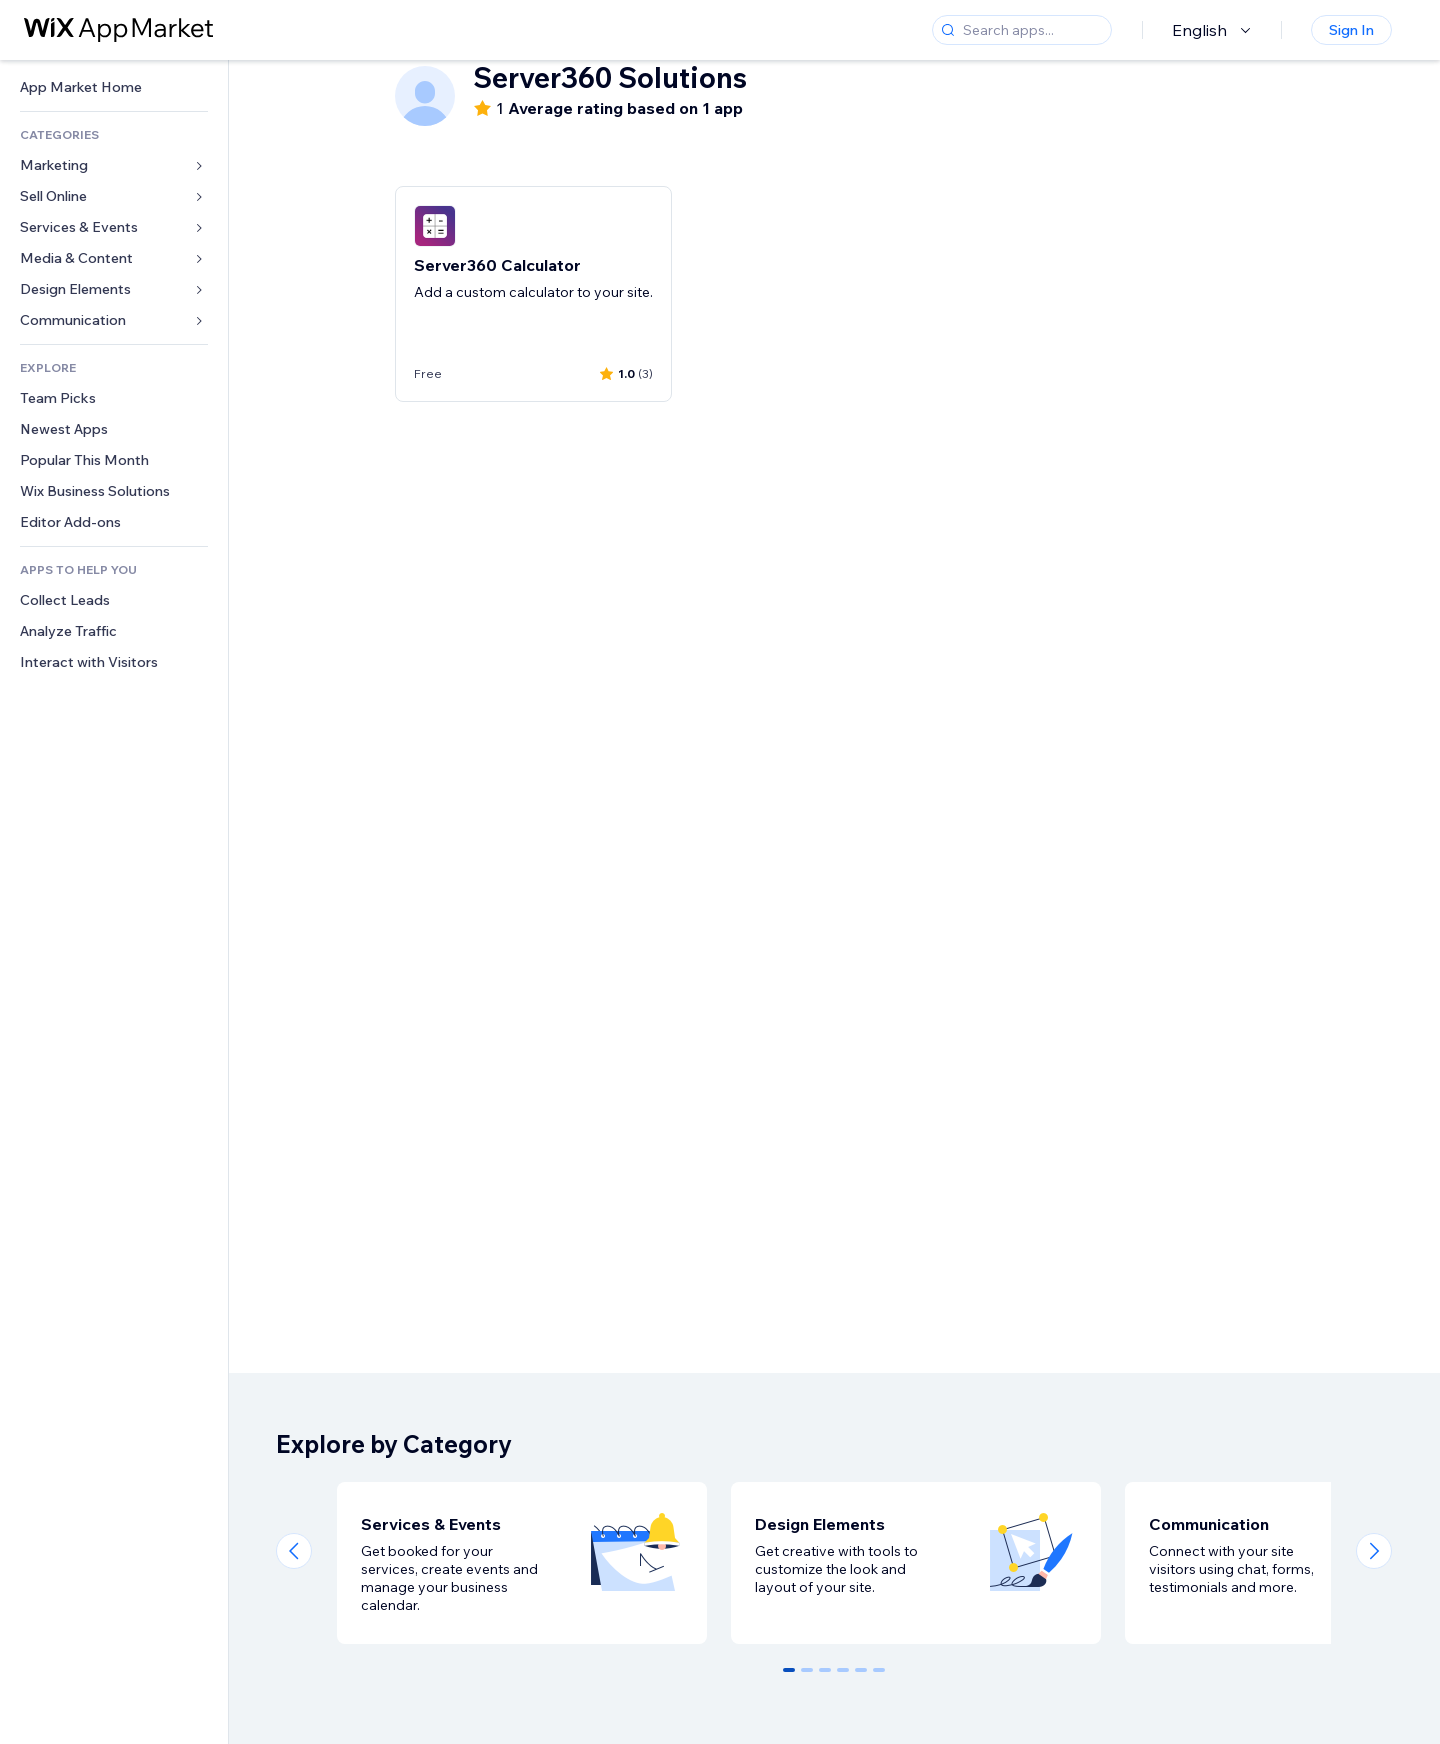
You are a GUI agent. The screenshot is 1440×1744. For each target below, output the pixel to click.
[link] (114, 87)
